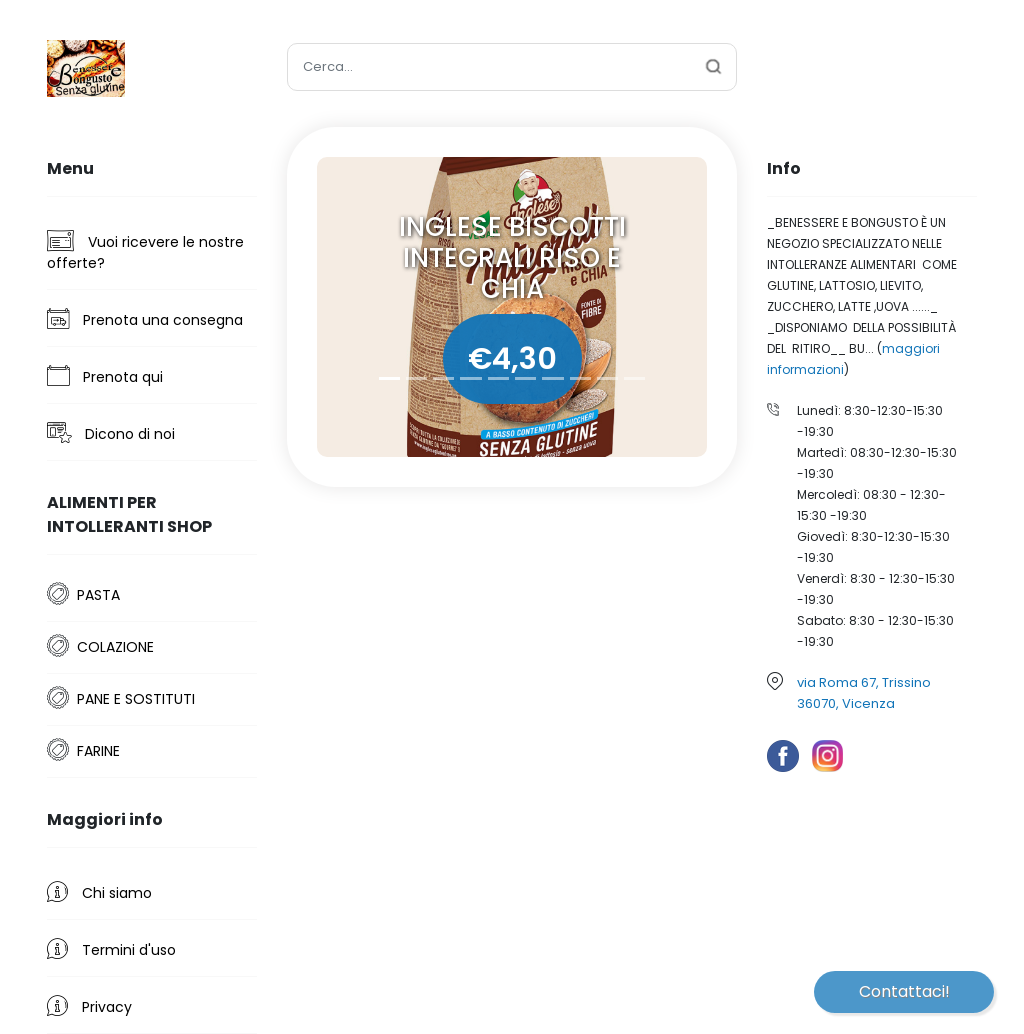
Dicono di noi (111, 433)
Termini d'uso (111, 949)
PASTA (98, 595)
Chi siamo (99, 892)
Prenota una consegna (145, 319)
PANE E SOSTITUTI (136, 699)
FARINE (98, 751)
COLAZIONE (115, 647)
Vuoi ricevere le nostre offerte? (145, 251)
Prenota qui (105, 376)
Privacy (89, 1006)
